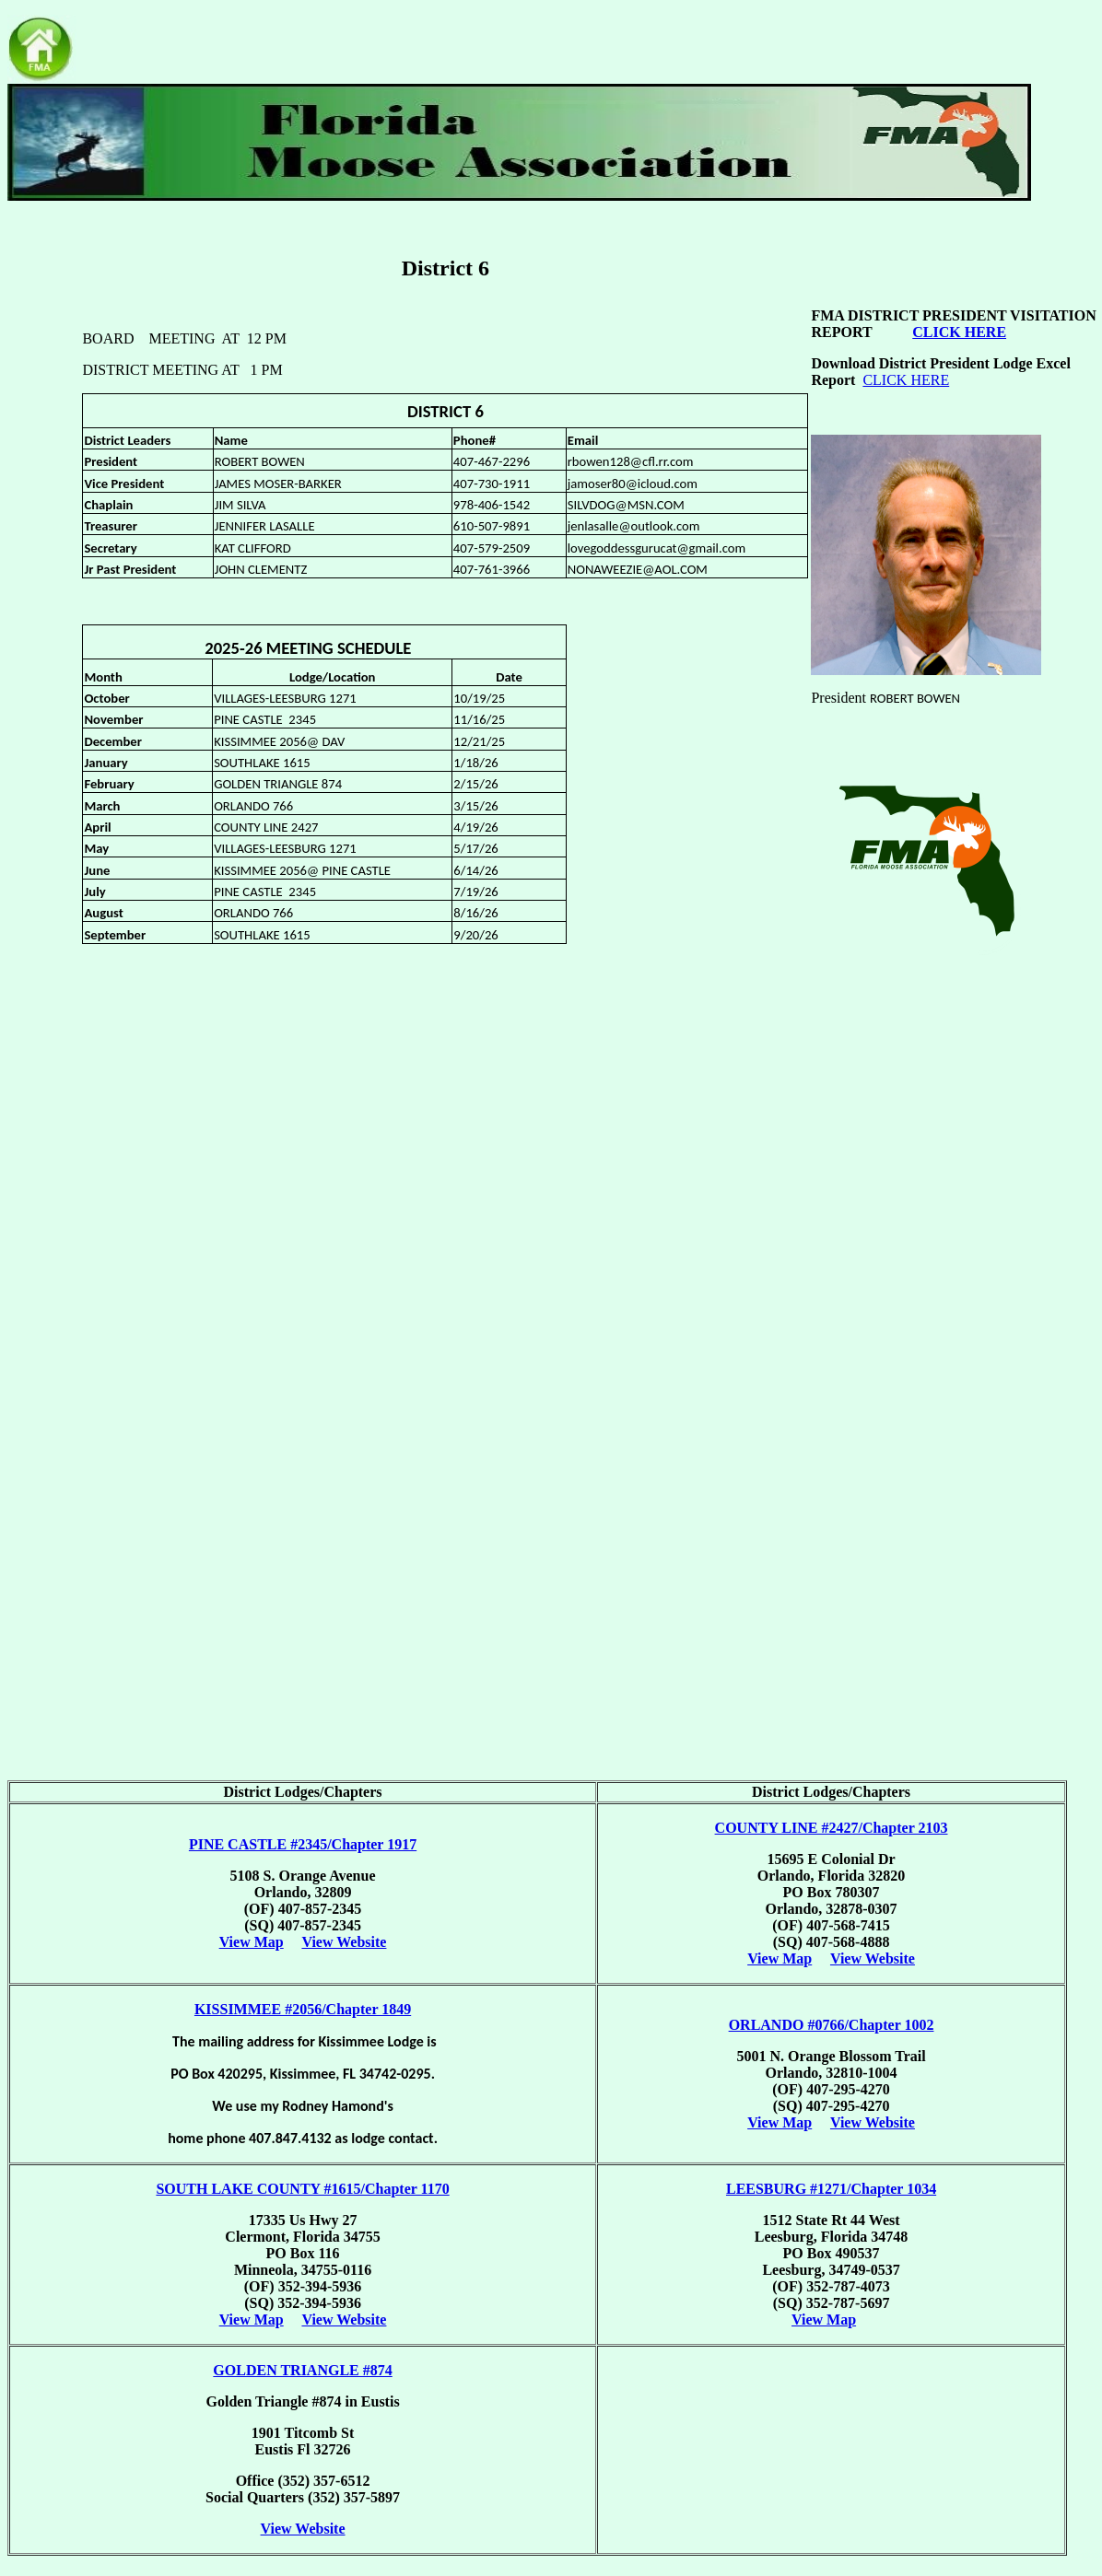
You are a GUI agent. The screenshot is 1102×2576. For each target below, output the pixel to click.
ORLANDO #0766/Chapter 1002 (831, 2025)
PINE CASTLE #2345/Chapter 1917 (302, 1844)
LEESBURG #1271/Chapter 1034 (831, 2189)
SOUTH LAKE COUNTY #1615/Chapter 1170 (302, 2189)
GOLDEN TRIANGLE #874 (302, 2370)
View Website (343, 1942)
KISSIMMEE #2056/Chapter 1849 (302, 2009)
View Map (251, 1942)
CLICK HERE (905, 380)
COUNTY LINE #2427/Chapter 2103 (831, 1828)
